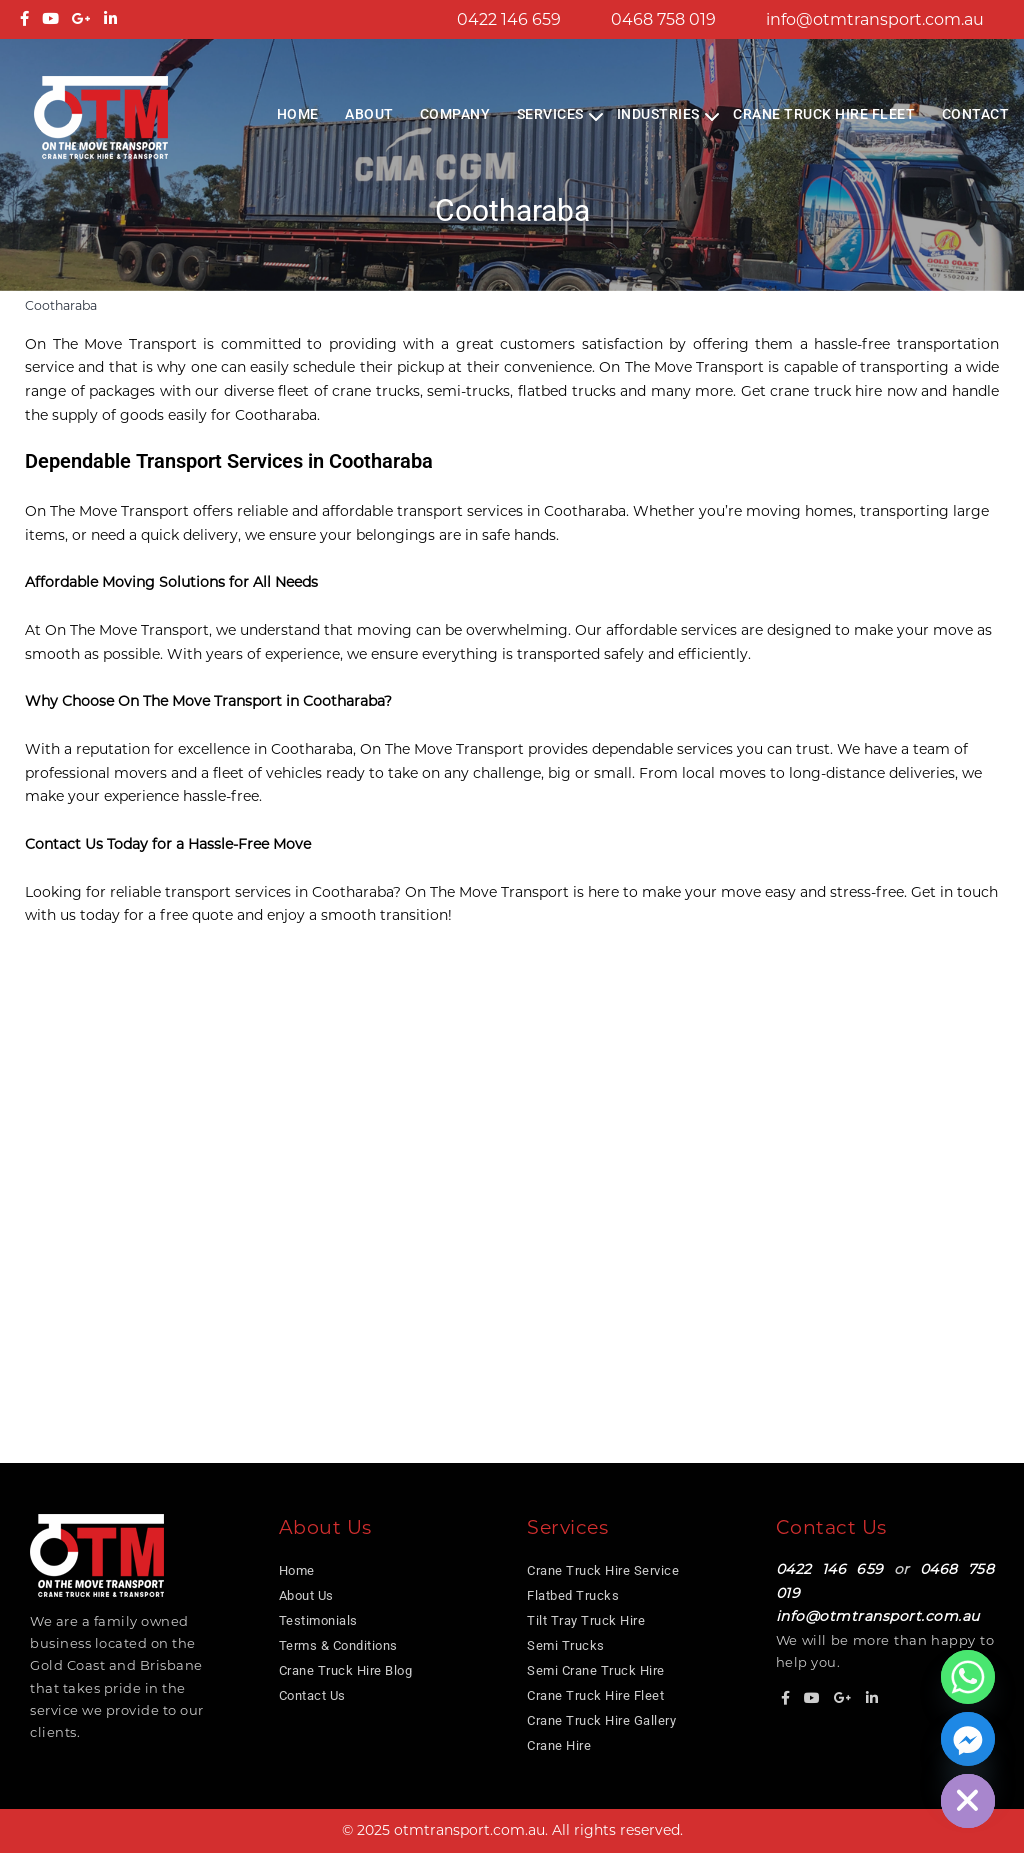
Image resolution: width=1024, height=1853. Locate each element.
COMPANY (455, 114)
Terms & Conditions (338, 1645)
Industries (658, 114)
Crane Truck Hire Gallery (601, 1720)
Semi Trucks (566, 1645)
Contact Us (312, 1695)
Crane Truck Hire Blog (346, 1670)
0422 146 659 (509, 19)
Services (550, 114)
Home (298, 114)
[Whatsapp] (968, 1677)
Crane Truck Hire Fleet (824, 114)
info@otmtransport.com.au (875, 19)
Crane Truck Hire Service (603, 1570)
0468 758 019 (663, 19)
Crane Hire (559, 1745)
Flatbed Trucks (573, 1595)
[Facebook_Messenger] (968, 1739)
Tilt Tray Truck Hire (586, 1620)
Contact (976, 114)
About (369, 114)
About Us (306, 1595)
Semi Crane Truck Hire (596, 1670)
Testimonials (318, 1620)
